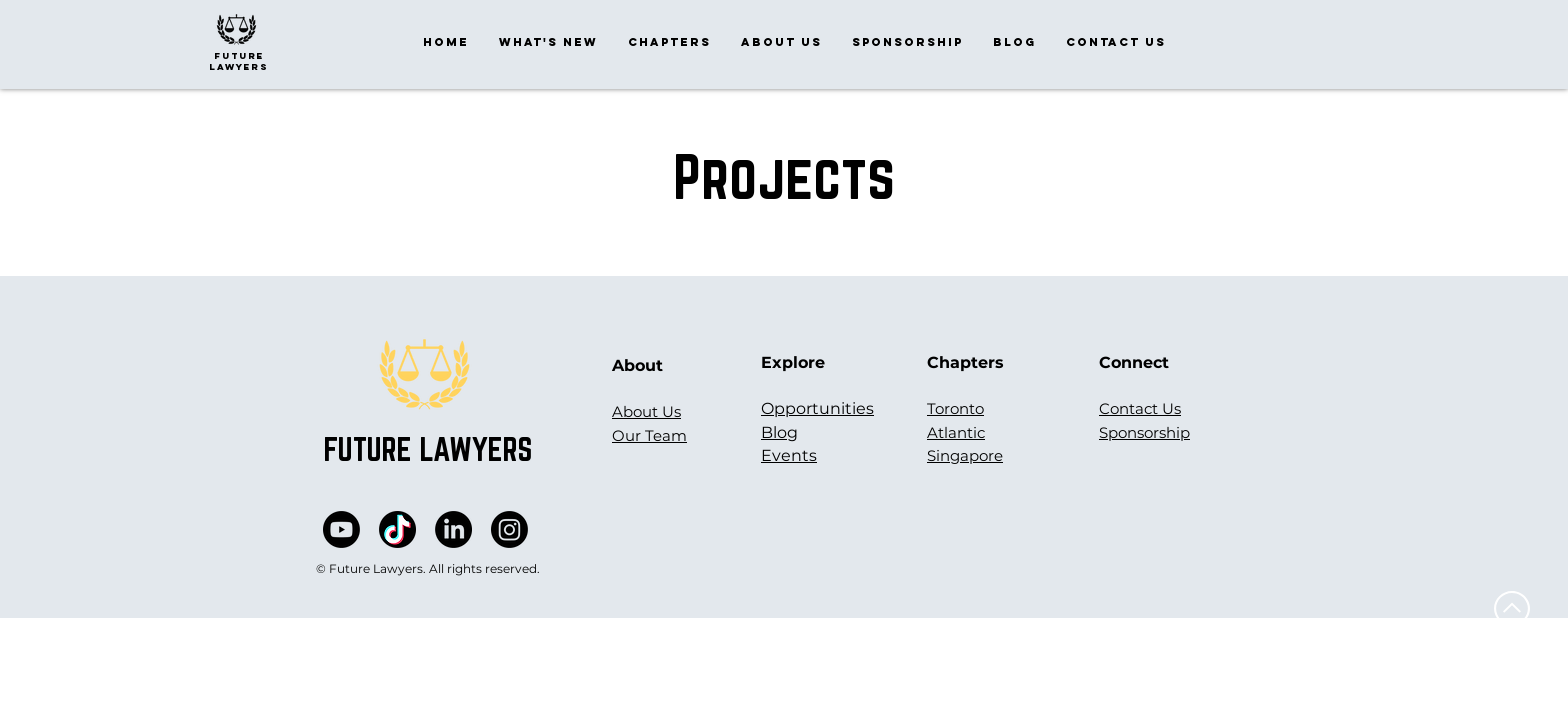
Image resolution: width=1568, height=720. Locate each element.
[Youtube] (341, 529)
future (239, 55)
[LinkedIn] (453, 529)
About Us (646, 411)
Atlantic (956, 432)
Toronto (955, 408)
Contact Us (1140, 408)
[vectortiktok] (397, 529)
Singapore (965, 455)
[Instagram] (509, 529)
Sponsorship (1144, 432)
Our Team (649, 435)
